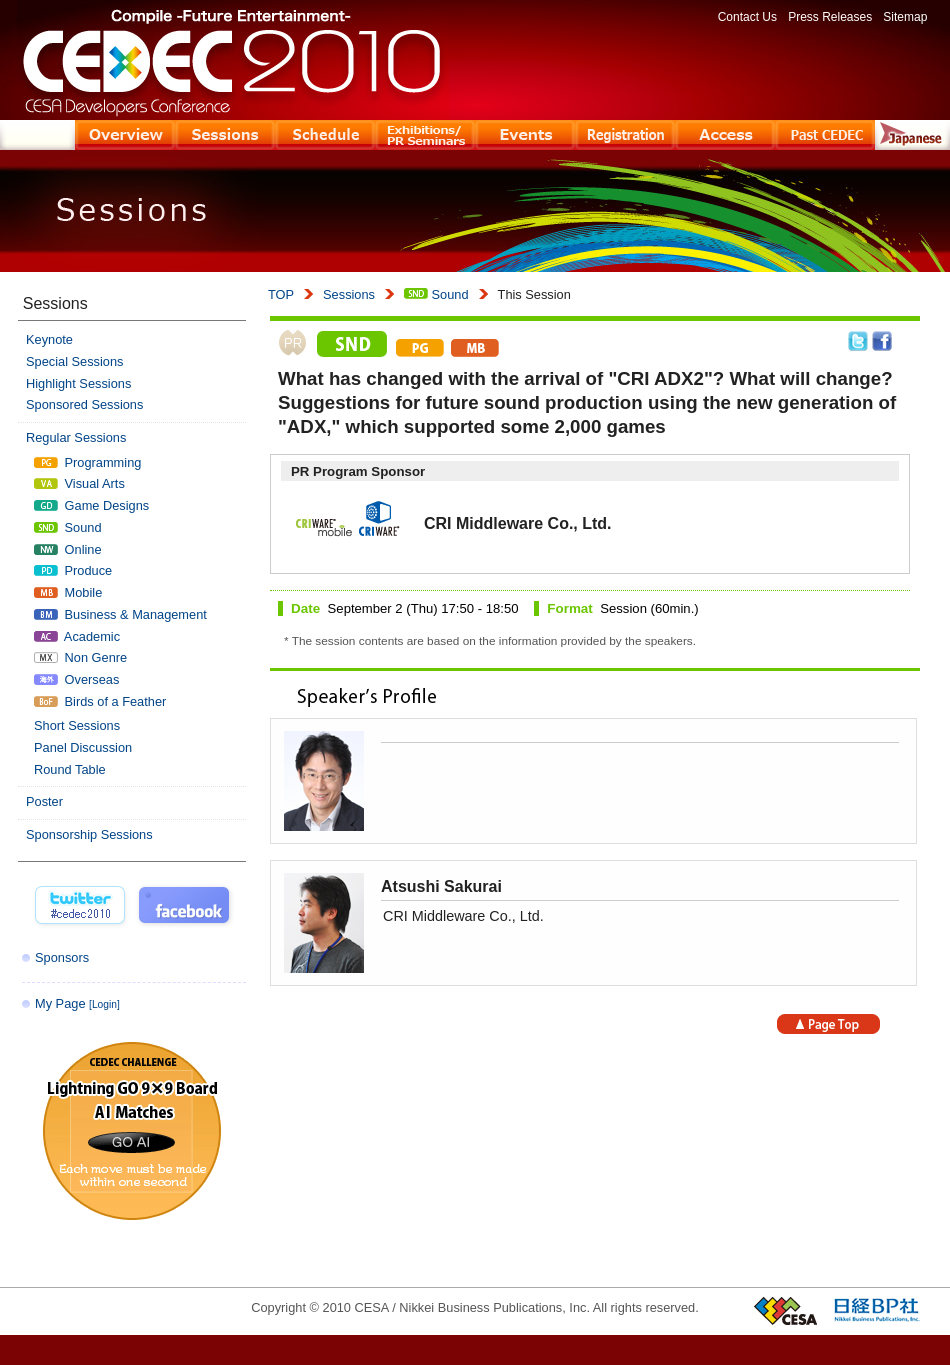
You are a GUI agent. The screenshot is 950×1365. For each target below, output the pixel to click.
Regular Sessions (76, 437)
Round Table (70, 769)
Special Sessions (74, 361)
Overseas (76, 679)
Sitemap (905, 17)
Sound (436, 294)
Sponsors (62, 957)
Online (68, 549)
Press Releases (830, 17)
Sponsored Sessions (84, 404)
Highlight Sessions (78, 383)
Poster (44, 801)
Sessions (349, 294)
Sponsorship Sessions (89, 834)
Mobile (68, 592)
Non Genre (80, 657)
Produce (73, 570)
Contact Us (747, 17)
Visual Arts (79, 483)
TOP (281, 294)
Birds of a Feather (100, 701)
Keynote (49, 339)
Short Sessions (77, 725)
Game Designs (91, 505)
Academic (77, 636)
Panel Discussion (83, 747)
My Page (77, 1003)
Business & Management (120, 614)
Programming (87, 462)
